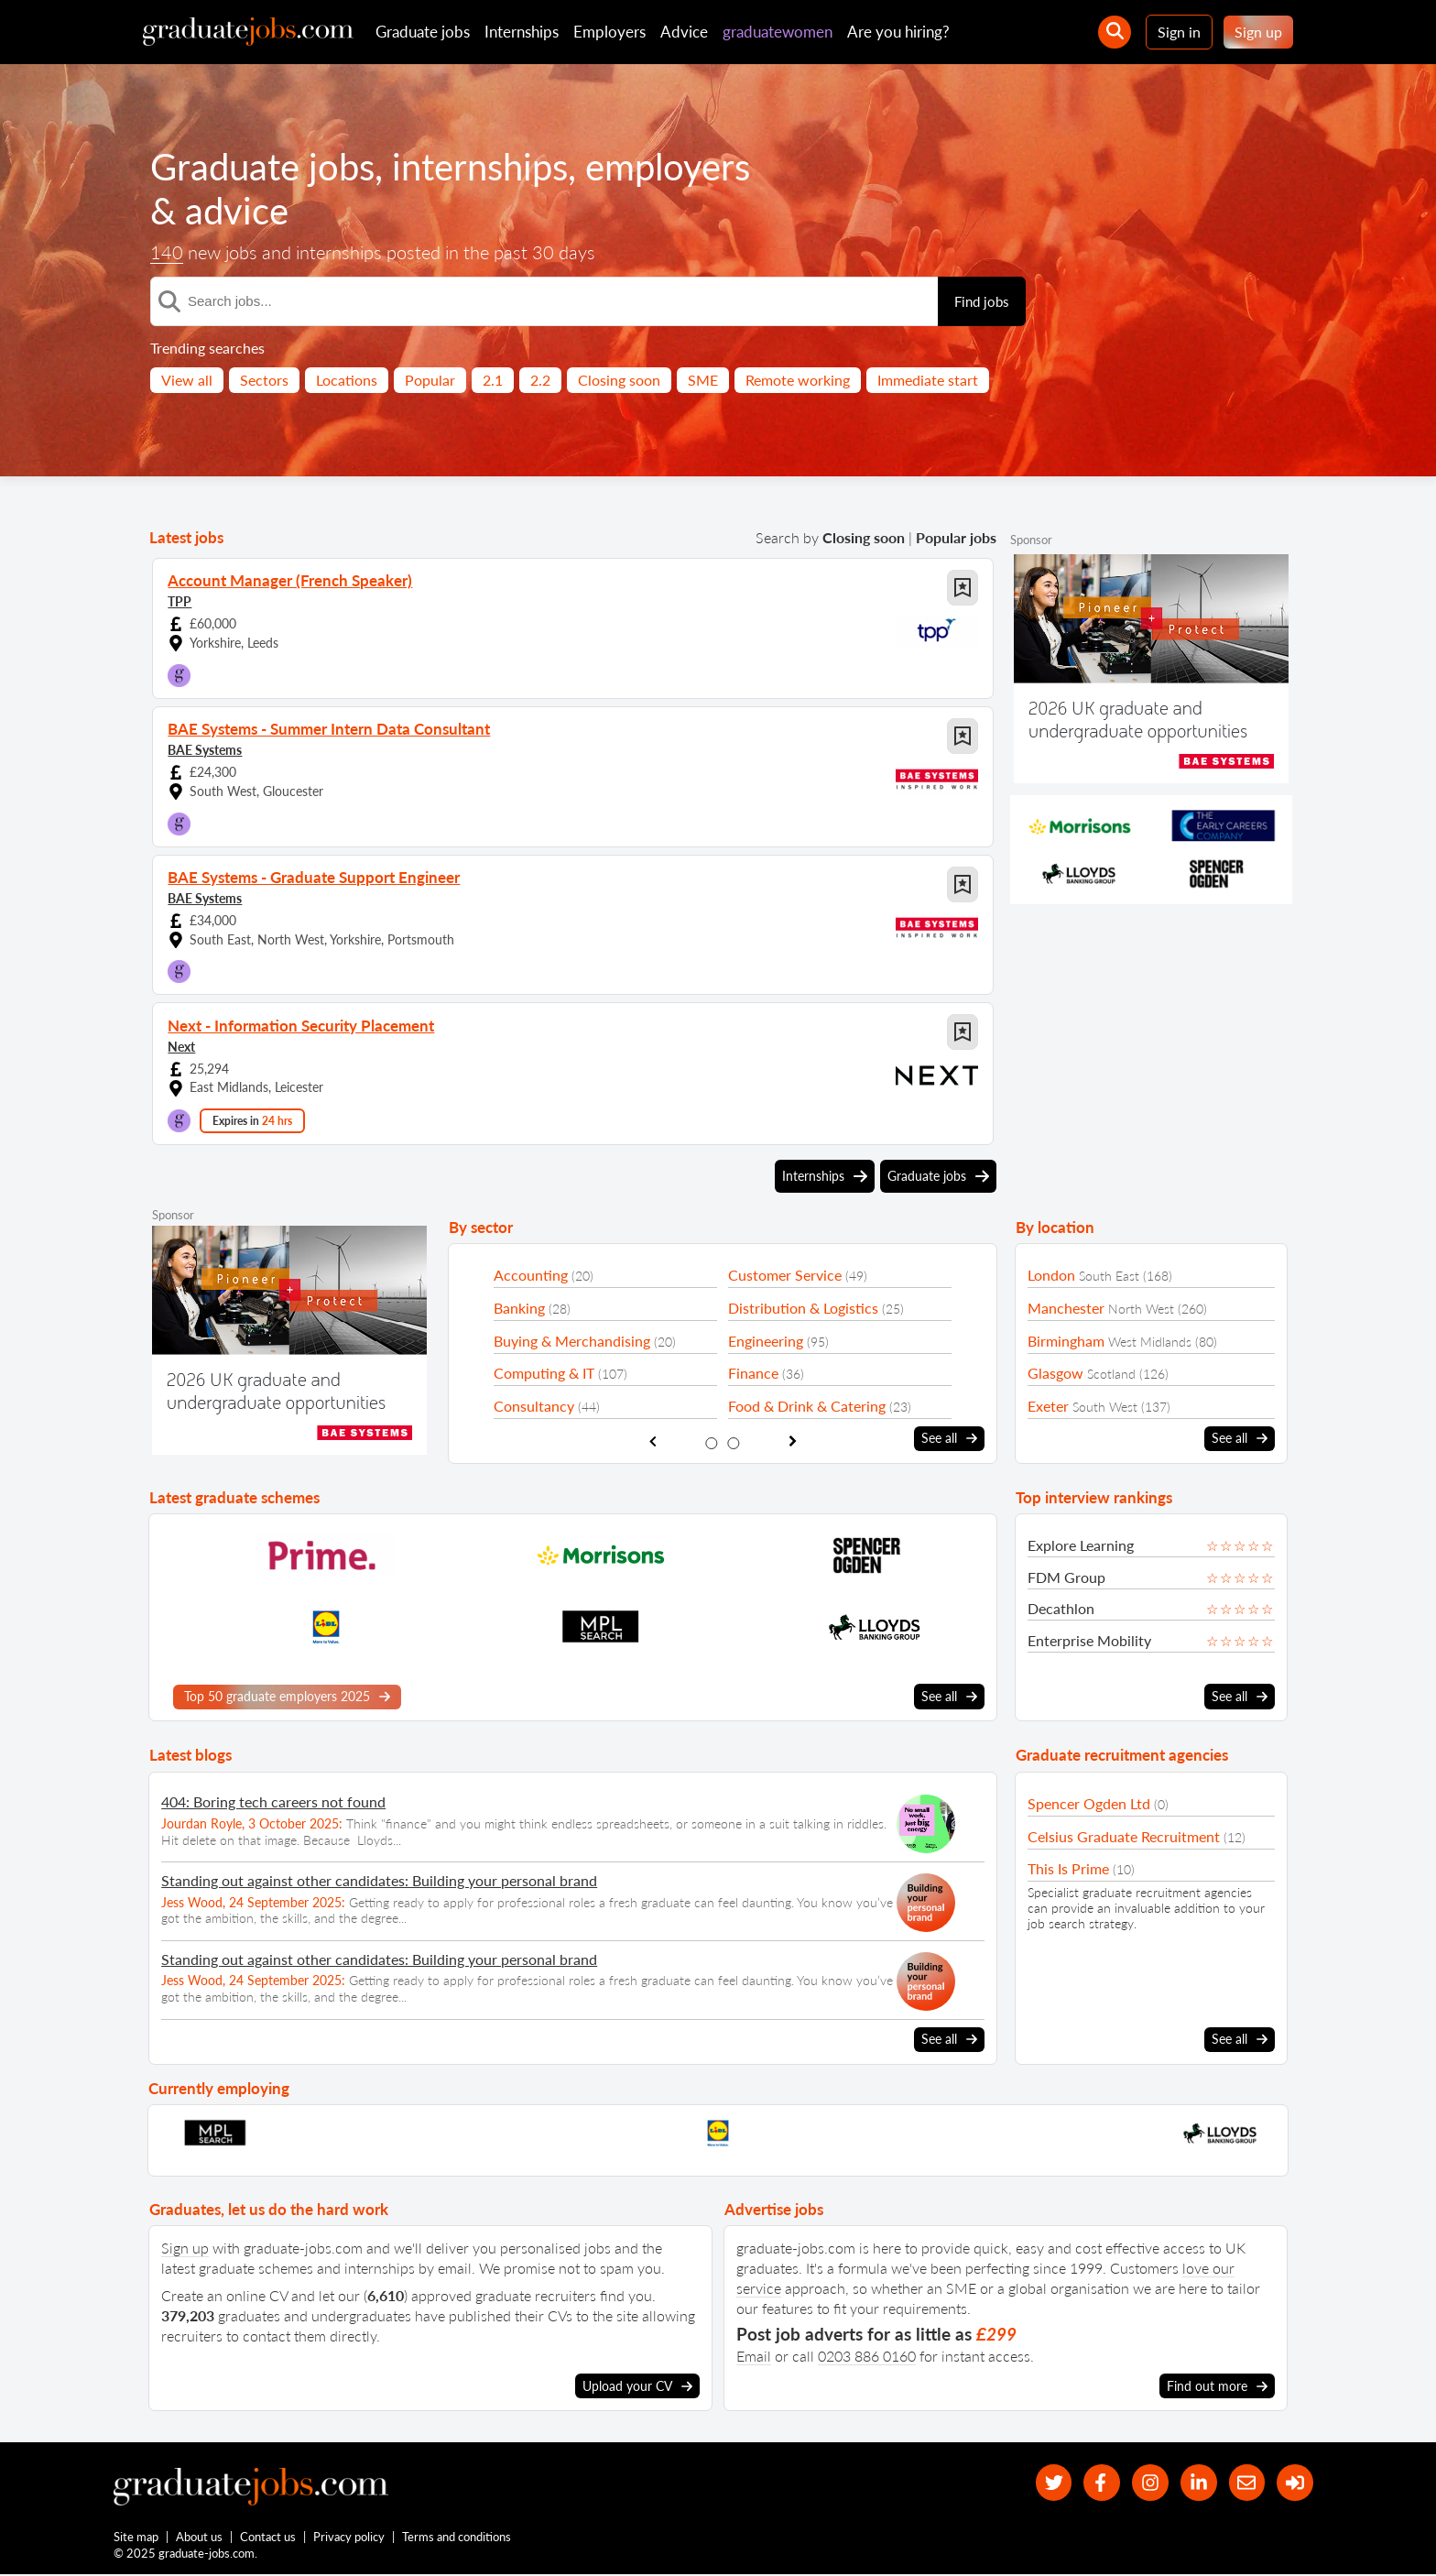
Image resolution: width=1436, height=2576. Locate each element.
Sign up (1258, 31)
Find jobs (981, 301)
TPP (179, 601)
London (1051, 1274)
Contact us (269, 2537)
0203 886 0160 (867, 2355)
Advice (684, 31)
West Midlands (1149, 1341)
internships (480, 167)
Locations (346, 379)
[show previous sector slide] (652, 1441)
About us (200, 2537)
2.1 (493, 379)
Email (753, 2355)
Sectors (264, 379)
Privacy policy (350, 2537)
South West (1104, 1406)
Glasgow (1055, 1372)
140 (166, 252)
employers (667, 167)
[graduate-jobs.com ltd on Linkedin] (1196, 2483)
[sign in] (1294, 2483)
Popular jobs (956, 537)
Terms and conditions (457, 2537)
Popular (430, 379)
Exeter (1048, 1405)
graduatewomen (777, 31)
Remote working (797, 379)
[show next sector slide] (792, 1441)
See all (949, 1438)
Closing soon (619, 379)
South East (1109, 1275)
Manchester (1066, 1307)
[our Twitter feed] (1048, 2483)
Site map (136, 2537)
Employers (609, 31)
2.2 (540, 379)
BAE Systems (205, 750)
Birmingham (1066, 1340)
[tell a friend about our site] (1245, 2483)
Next (181, 1045)
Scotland (1111, 1373)
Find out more (1217, 2386)
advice (236, 211)
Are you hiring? (898, 31)
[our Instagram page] (1147, 2483)
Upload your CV (637, 2386)
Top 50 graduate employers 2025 (287, 1696)
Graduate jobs (422, 31)
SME (703, 379)
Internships (521, 31)
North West (1141, 1308)
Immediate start (927, 379)
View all (186, 379)
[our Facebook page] (1097, 2483)
